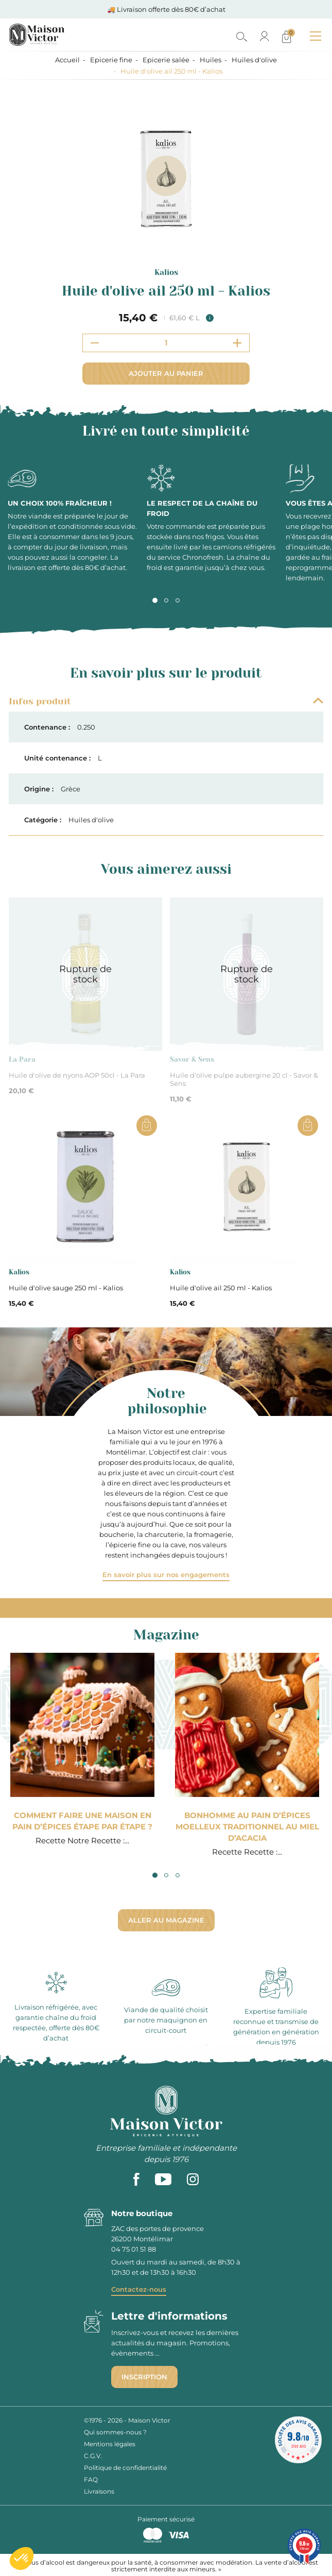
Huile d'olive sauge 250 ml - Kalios (66, 1288)
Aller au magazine (166, 1920)
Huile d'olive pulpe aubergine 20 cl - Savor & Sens (244, 1079)
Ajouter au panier (166, 373)
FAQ (91, 2479)
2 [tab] (166, 600)
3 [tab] (178, 600)
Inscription (144, 2377)
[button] (21, 2558)
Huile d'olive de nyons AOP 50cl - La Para (77, 1075)
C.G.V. (93, 2456)
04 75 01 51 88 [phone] (133, 2249)
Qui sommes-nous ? (115, 2432)
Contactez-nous (138, 2289)
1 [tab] (155, 600)
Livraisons (99, 2491)
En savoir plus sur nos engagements (166, 1574)
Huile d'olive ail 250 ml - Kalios (221, 1288)
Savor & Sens (192, 1059)
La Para (22, 1059)
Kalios (166, 272)
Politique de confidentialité (125, 2467)
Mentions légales (109, 2444)
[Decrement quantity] (94, 343)
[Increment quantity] (237, 343)
